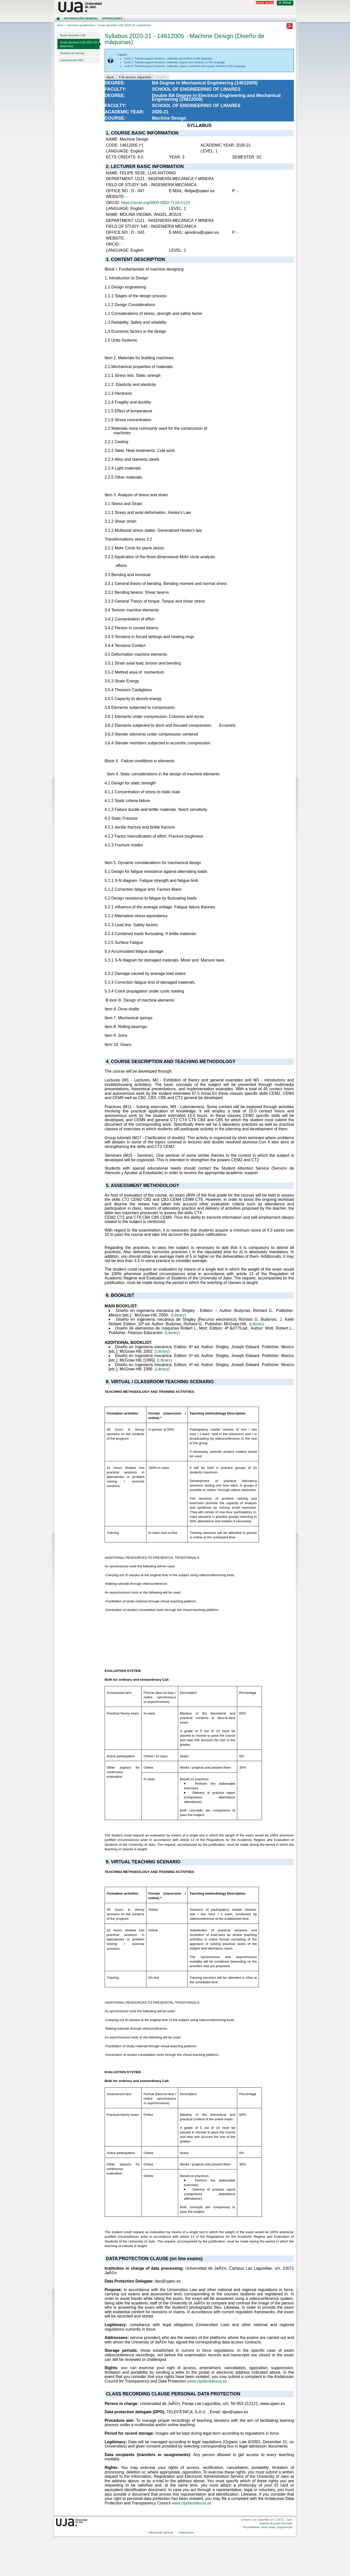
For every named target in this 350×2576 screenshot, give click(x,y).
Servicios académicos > (82, 25)
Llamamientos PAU (72, 60)
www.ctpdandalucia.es (207, 2381)
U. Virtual (285, 2)
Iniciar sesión (265, 2)
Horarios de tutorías (72, 53)
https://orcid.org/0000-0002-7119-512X (155, 203)
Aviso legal (268, 2527)
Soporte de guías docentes (275, 2523)
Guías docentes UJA (73, 35)
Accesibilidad (251, 2527)
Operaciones (112, 18)
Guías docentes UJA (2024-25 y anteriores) (79, 44)
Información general (81, 18)
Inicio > (61, 25)
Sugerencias (284, 2527)
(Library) (178, 1315)
